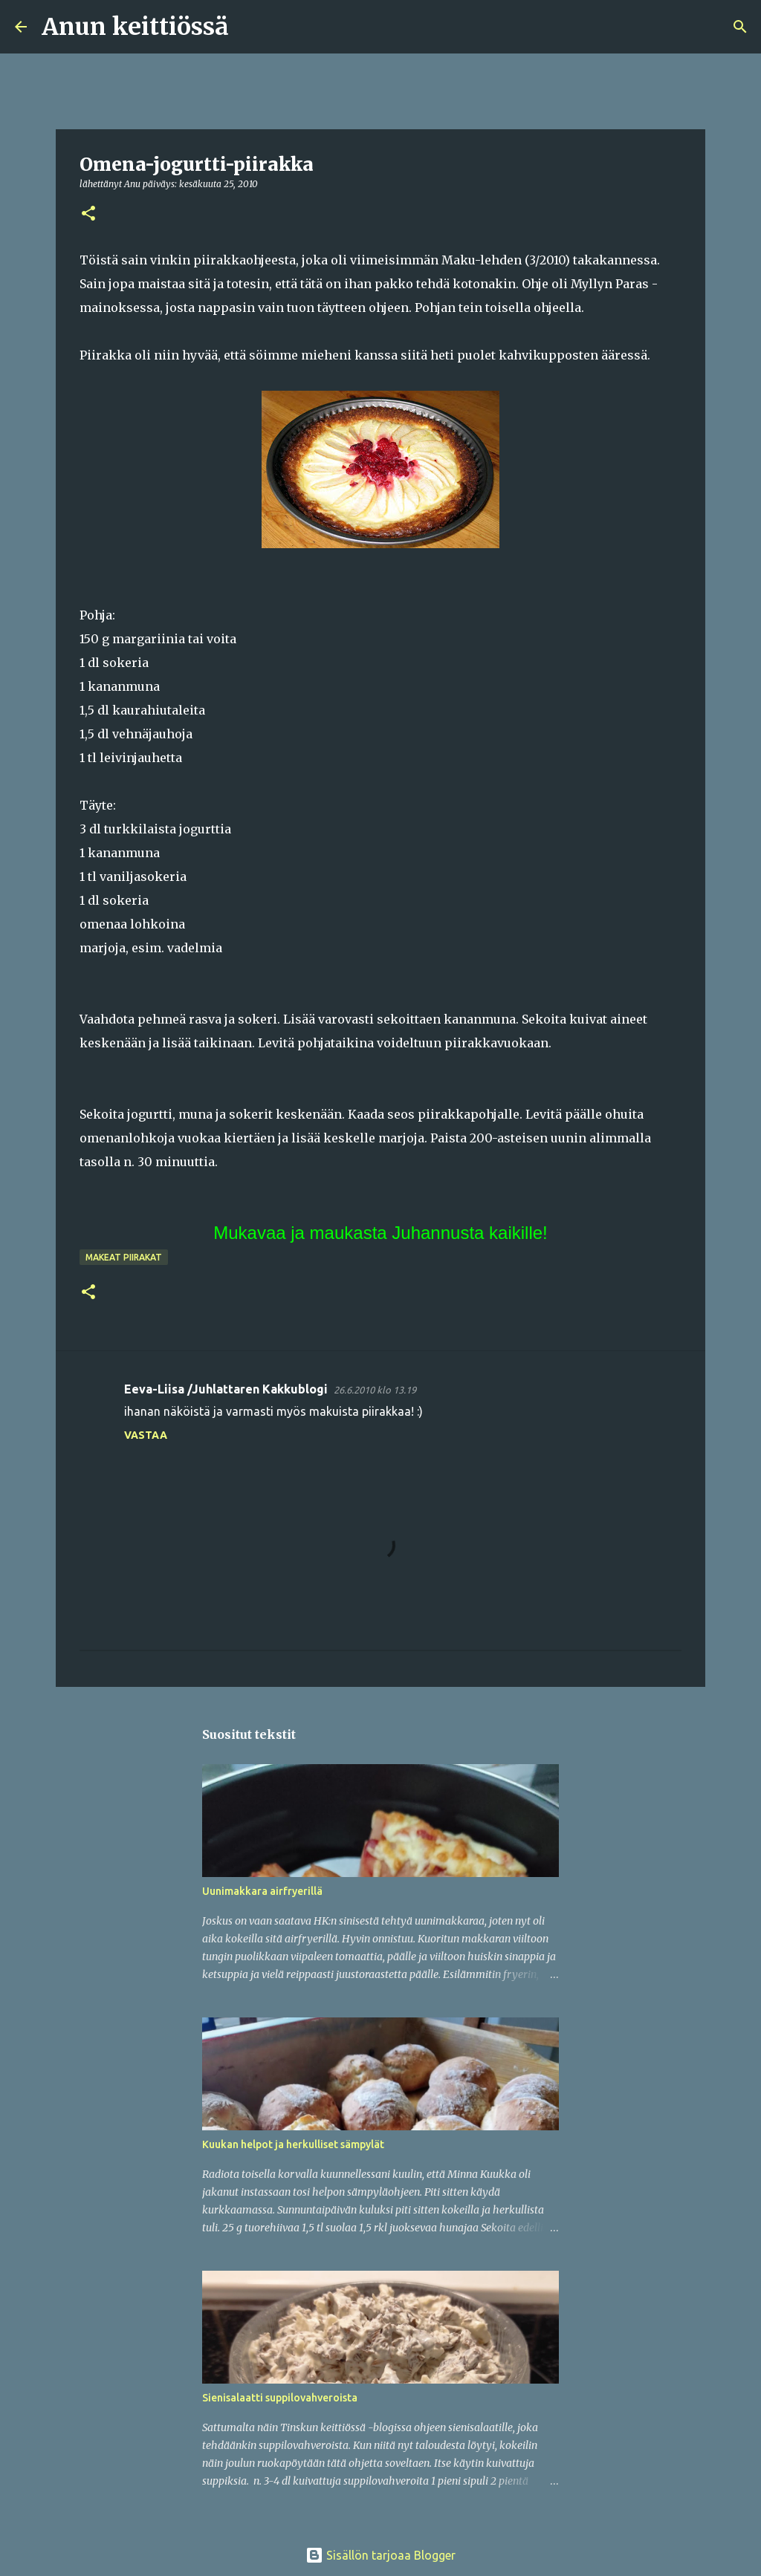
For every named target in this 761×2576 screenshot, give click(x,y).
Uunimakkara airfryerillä (262, 1891)
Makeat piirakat (123, 1257)
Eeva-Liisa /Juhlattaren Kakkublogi (226, 1389)
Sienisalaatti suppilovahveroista (279, 2398)
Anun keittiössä (135, 27)
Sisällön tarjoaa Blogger (380, 2555)
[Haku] (250, 27)
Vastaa (145, 1435)
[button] (88, 214)
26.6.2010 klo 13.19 (375, 1390)
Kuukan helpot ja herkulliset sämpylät (293, 2144)
